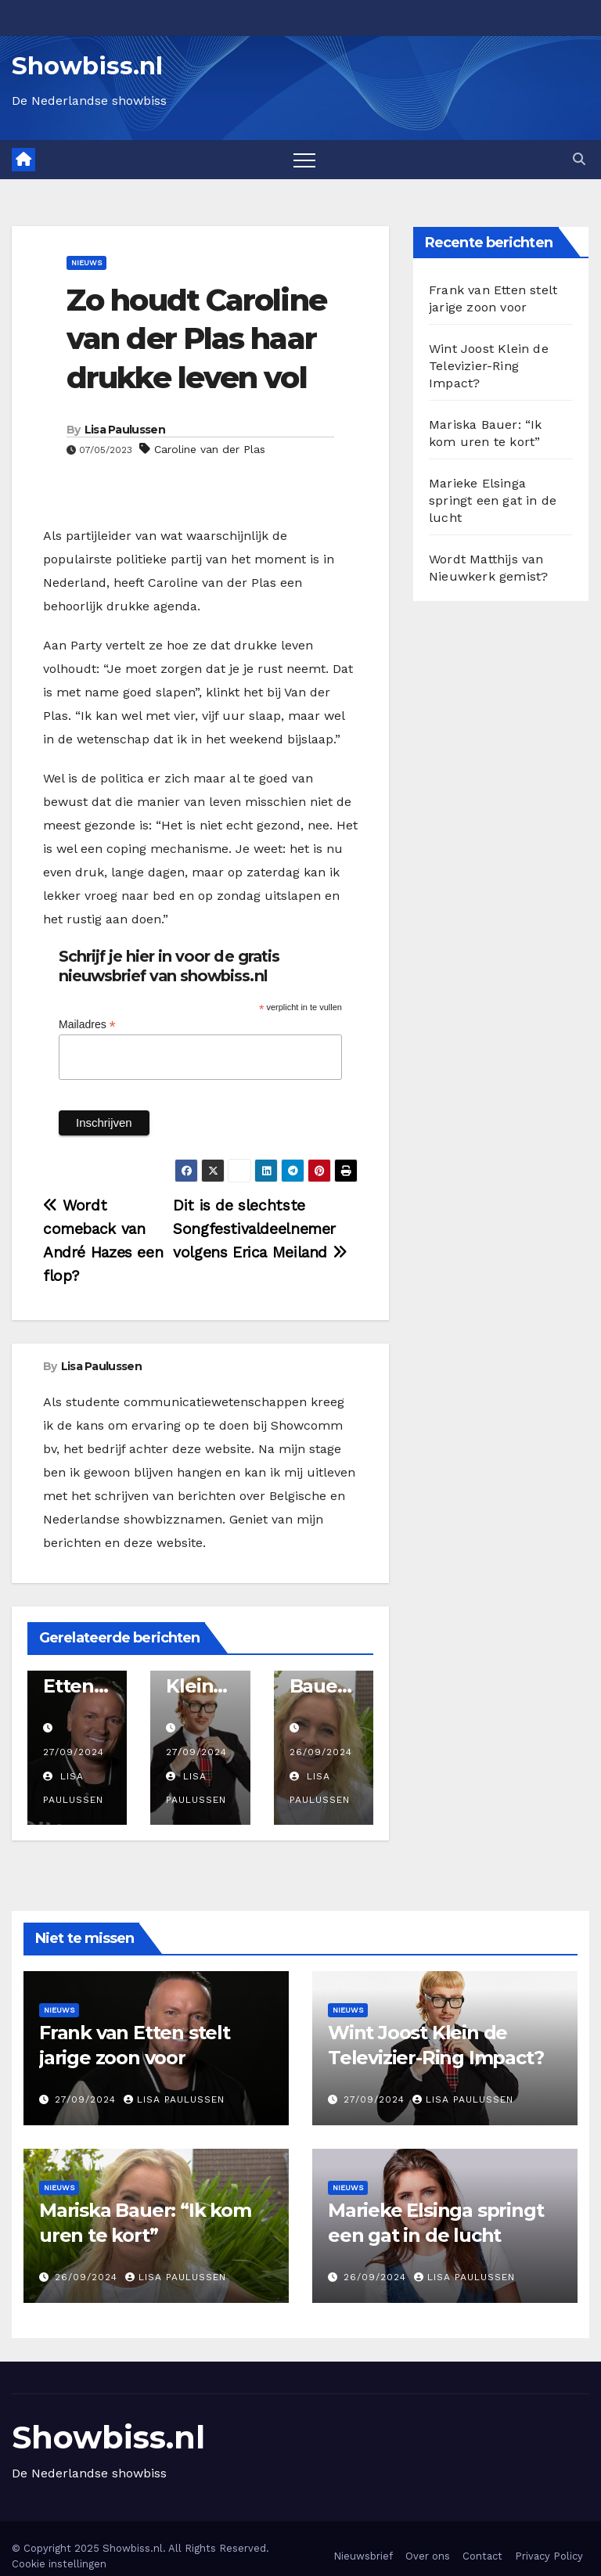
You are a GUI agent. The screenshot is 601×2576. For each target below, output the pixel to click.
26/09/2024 (321, 1752)
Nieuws (86, 262)
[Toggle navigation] (304, 159)
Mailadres (87, 1024)
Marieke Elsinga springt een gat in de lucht (492, 500)
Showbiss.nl (87, 66)
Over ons (427, 2556)
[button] (579, 159)
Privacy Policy (549, 2556)
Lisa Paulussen (125, 430)
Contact (482, 2556)
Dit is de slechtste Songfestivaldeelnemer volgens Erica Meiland (260, 1228)
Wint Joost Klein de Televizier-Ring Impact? (489, 365)
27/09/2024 (73, 1752)
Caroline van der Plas (209, 449)
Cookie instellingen (59, 2564)
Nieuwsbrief (363, 2556)
